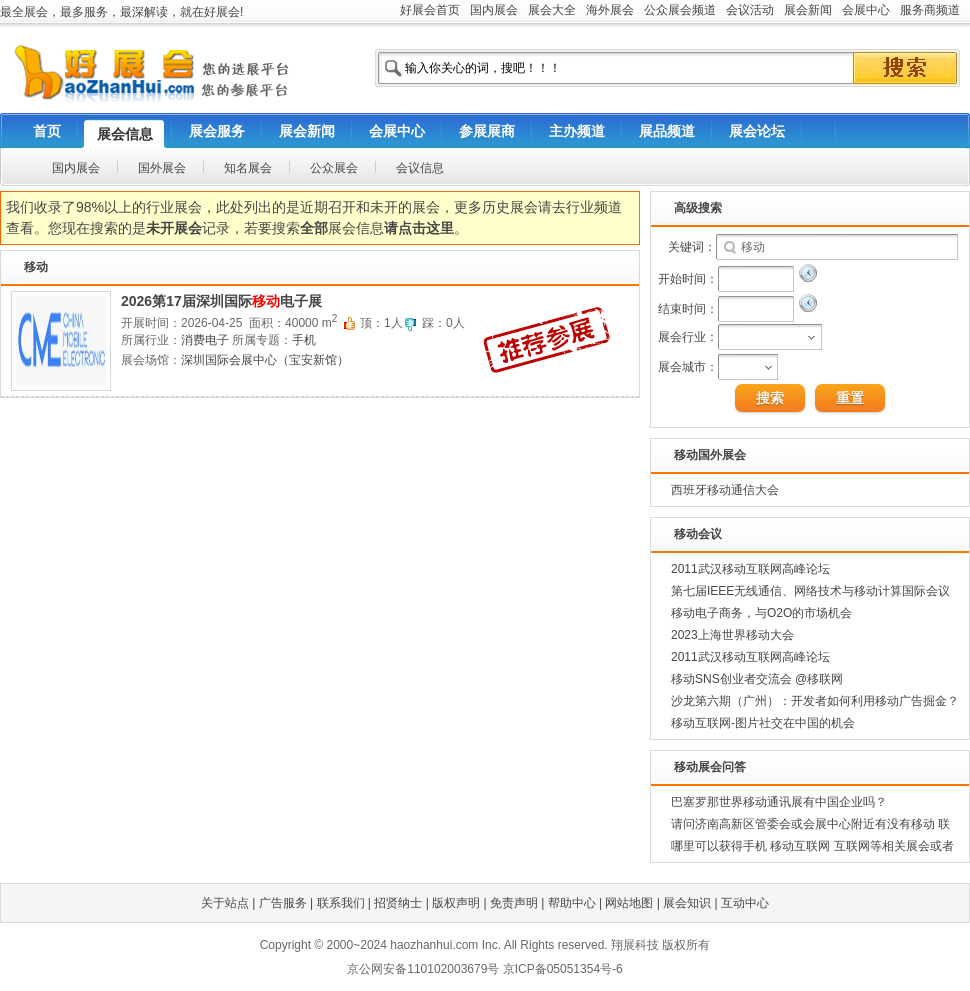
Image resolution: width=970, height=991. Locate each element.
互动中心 (745, 903)
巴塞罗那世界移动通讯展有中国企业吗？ (779, 802)
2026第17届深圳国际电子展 (221, 301)
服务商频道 (930, 10)
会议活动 (750, 10)
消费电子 (205, 340)
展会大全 (552, 10)
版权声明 (456, 903)
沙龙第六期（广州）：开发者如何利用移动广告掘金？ (815, 701)
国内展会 (494, 10)
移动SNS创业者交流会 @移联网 (757, 679)
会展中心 (866, 10)
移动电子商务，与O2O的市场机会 (761, 613)
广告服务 (283, 903)
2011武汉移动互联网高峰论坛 (750, 569)
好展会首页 (430, 10)
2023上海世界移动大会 (732, 635)
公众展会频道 (680, 10)
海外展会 (610, 10)
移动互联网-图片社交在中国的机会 (763, 723)
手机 (304, 340)
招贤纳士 (398, 903)
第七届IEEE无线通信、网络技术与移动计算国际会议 (810, 591)
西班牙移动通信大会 (725, 490)
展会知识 (687, 903)
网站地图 (629, 903)
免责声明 (514, 903)
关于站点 (225, 903)
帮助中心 (572, 903)
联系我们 (341, 903)
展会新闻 (808, 10)
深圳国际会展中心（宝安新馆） (265, 360)
